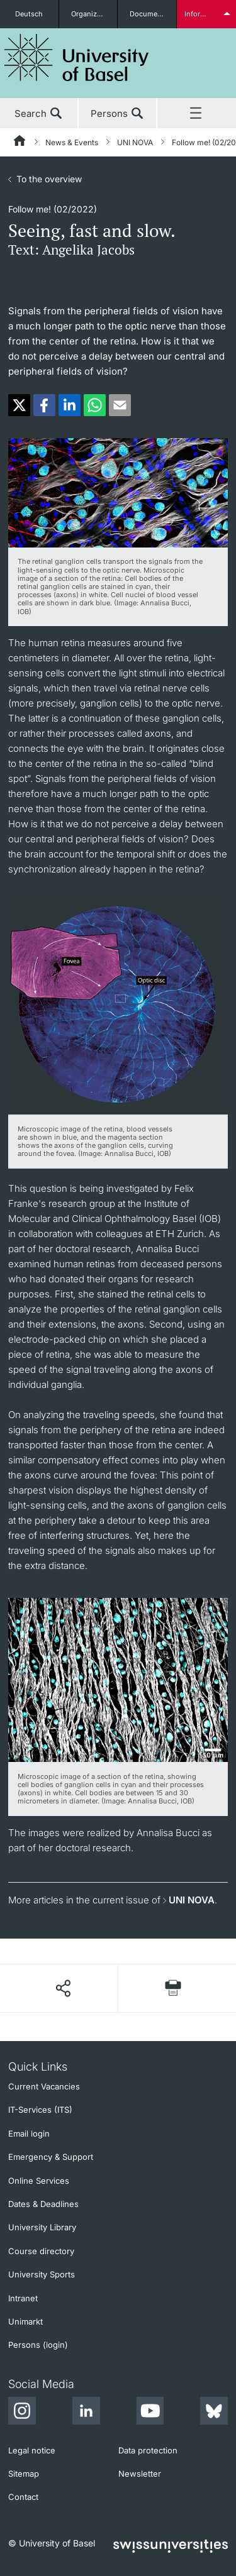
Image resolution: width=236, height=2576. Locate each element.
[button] (19, 405)
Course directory (41, 2251)
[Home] (20, 142)
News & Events (71, 142)
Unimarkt (25, 2321)
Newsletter (139, 2474)
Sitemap (23, 2474)
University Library (42, 2227)
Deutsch (29, 13)
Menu (196, 113)
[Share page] (62, 1988)
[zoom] (118, 492)
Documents (149, 13)
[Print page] (173, 1988)
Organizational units (94, 13)
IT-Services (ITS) (40, 2110)
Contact (23, 2497)
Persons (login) (38, 2345)
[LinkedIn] (86, 2412)
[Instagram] (22, 2412)
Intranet (23, 2298)
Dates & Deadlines (43, 2204)
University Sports (41, 2274)
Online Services (38, 2181)
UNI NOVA (135, 142)
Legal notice (31, 2450)
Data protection (147, 2450)
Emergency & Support (50, 2157)
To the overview (49, 178)
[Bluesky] (214, 2412)
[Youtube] (150, 2412)
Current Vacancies (44, 2086)
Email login (29, 2133)
